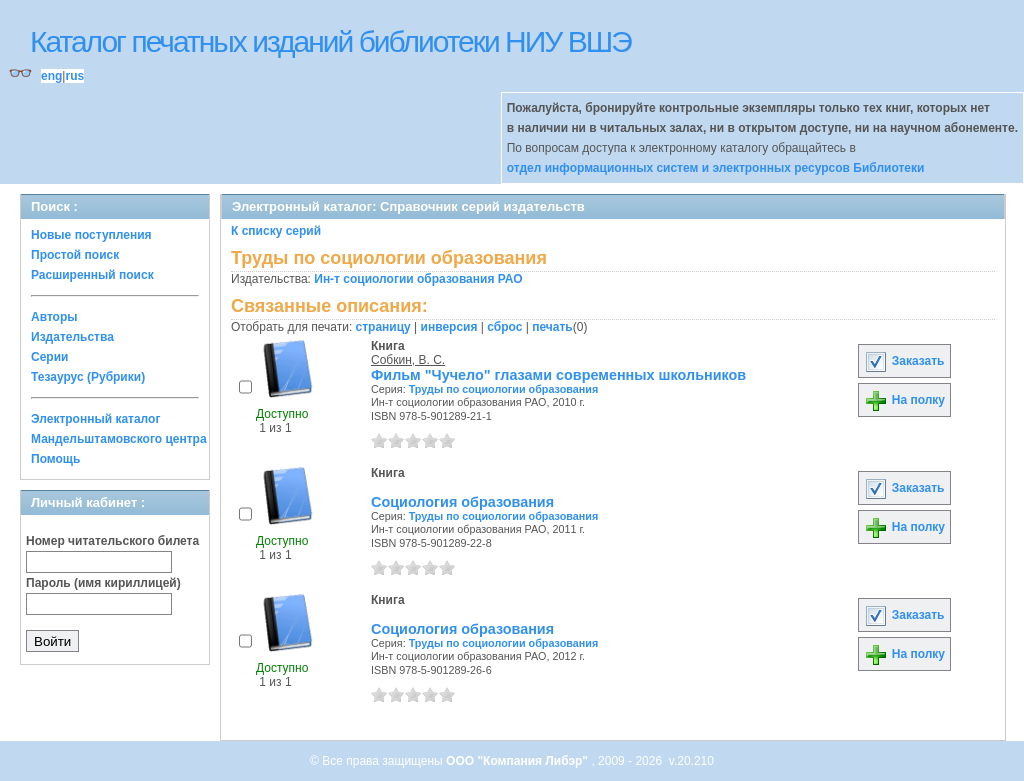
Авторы (54, 317)
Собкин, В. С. (408, 360)
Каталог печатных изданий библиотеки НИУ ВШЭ (330, 41)
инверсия (449, 327)
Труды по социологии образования (504, 389)
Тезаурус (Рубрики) (88, 377)
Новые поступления (91, 235)
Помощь (55, 459)
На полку (904, 400)
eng (51, 76)
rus (74, 76)
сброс (504, 327)
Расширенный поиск (92, 275)
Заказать (904, 361)
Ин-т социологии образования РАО (418, 279)
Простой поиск (75, 255)
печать (552, 327)
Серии (49, 357)
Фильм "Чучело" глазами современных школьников (558, 375)
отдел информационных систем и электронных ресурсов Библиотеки (716, 168)
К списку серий (276, 231)
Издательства (72, 337)
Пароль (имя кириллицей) (103, 583)
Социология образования (462, 502)
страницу (383, 327)
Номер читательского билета (112, 541)
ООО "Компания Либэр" (518, 761)
